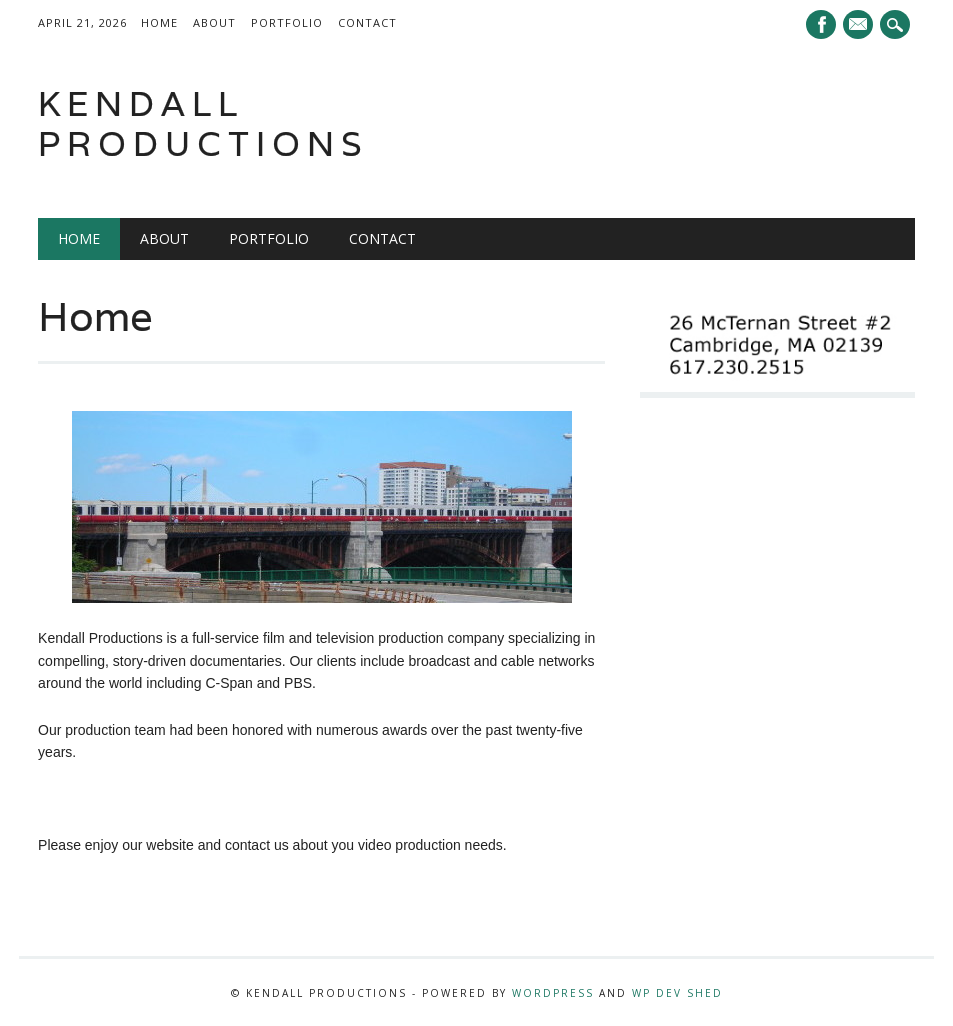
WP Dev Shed (677, 993)
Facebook (821, 24)
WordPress (553, 993)
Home (159, 22)
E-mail (860, 26)
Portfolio (287, 22)
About (214, 22)
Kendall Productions (203, 123)
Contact (367, 22)
